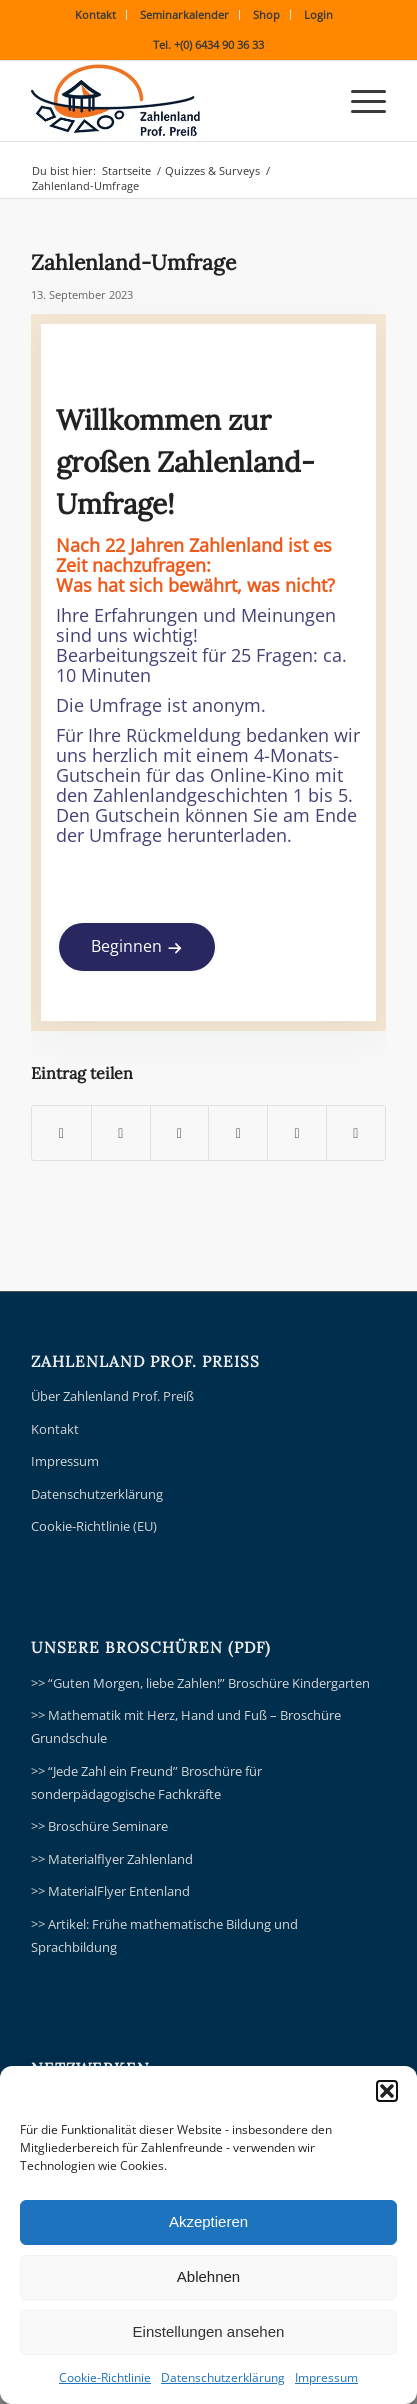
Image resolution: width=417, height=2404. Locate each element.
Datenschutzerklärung (223, 2377)
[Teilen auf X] (121, 1133)
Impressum (326, 2377)
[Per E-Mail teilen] (356, 1133)
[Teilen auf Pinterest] (238, 1133)
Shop (266, 14)
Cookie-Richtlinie (105, 2377)
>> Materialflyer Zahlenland (112, 1859)
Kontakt (95, 14)
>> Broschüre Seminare (99, 1826)
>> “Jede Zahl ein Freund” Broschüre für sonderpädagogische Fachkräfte (146, 1782)
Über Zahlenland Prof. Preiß (112, 1396)
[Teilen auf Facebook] (61, 1133)
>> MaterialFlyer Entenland (110, 1891)
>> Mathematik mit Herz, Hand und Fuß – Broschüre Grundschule (186, 1726)
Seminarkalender (184, 14)
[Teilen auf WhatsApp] (180, 1133)
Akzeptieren (208, 2221)
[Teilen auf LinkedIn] (297, 1133)
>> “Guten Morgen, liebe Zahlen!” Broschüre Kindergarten (200, 1683)
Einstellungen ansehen (209, 2331)
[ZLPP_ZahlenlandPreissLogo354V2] (173, 101)
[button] (387, 2091)
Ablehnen (208, 2276)
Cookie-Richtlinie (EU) (94, 1526)
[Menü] (358, 101)
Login (318, 14)
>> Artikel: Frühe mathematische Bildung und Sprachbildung (164, 1935)
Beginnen (126, 946)
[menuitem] (96, 15)
